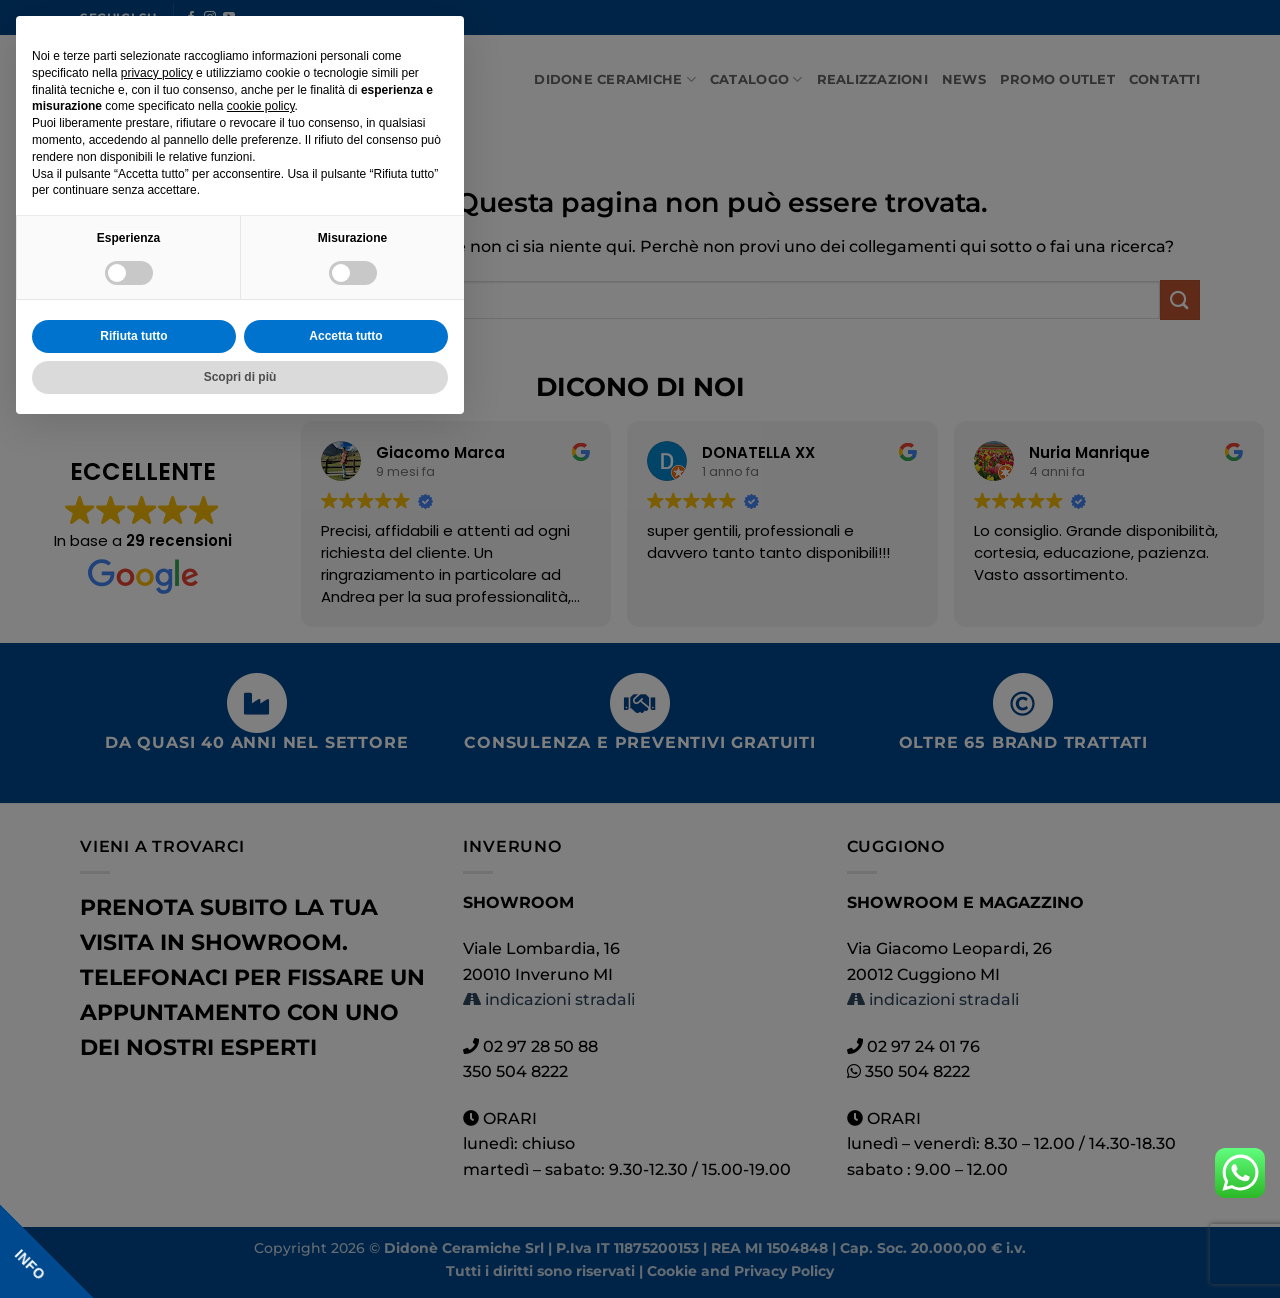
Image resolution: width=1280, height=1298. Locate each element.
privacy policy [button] (157, 73)
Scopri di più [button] (240, 377)
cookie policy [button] (261, 106)
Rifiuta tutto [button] (133, 336)
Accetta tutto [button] (345, 336)
